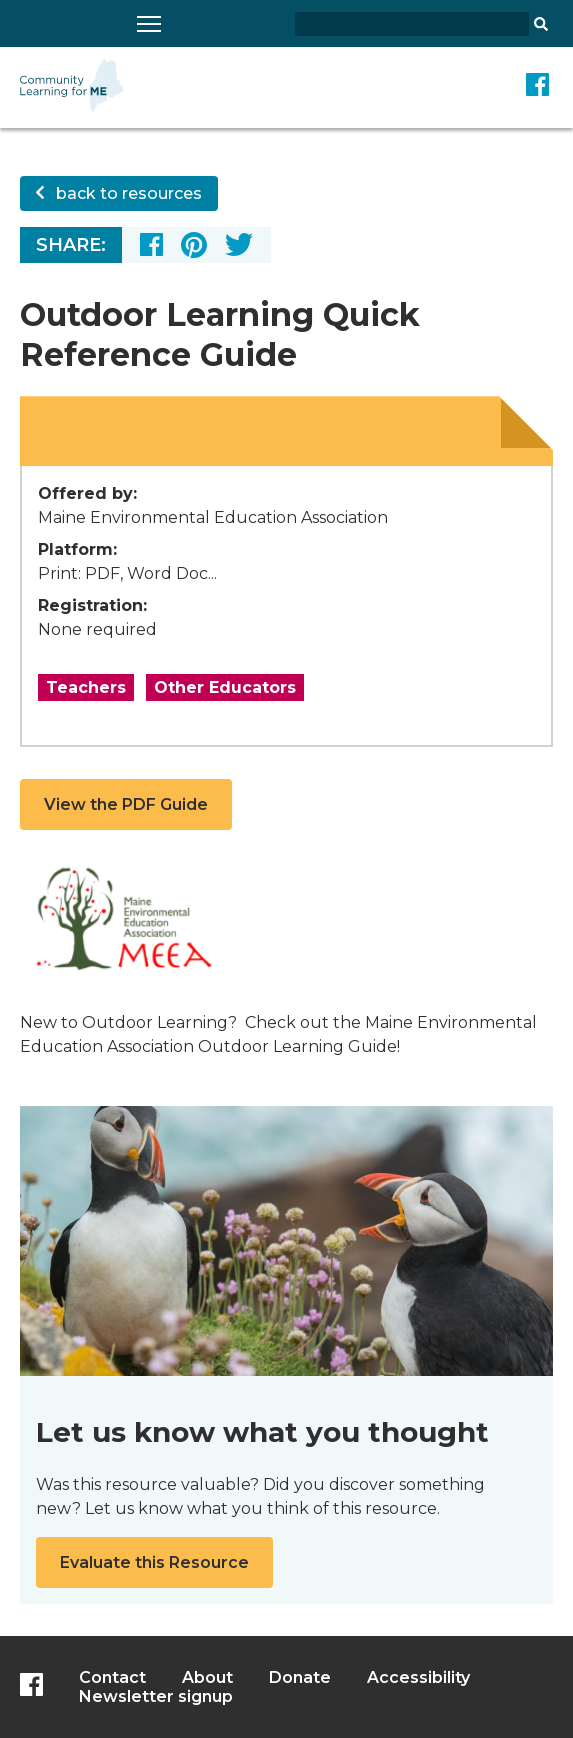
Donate (300, 1677)
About (207, 1677)
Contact (112, 1677)
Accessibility (418, 1677)
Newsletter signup (156, 1696)
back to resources (119, 193)
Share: (71, 245)
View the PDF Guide (126, 804)
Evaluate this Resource (154, 1562)
